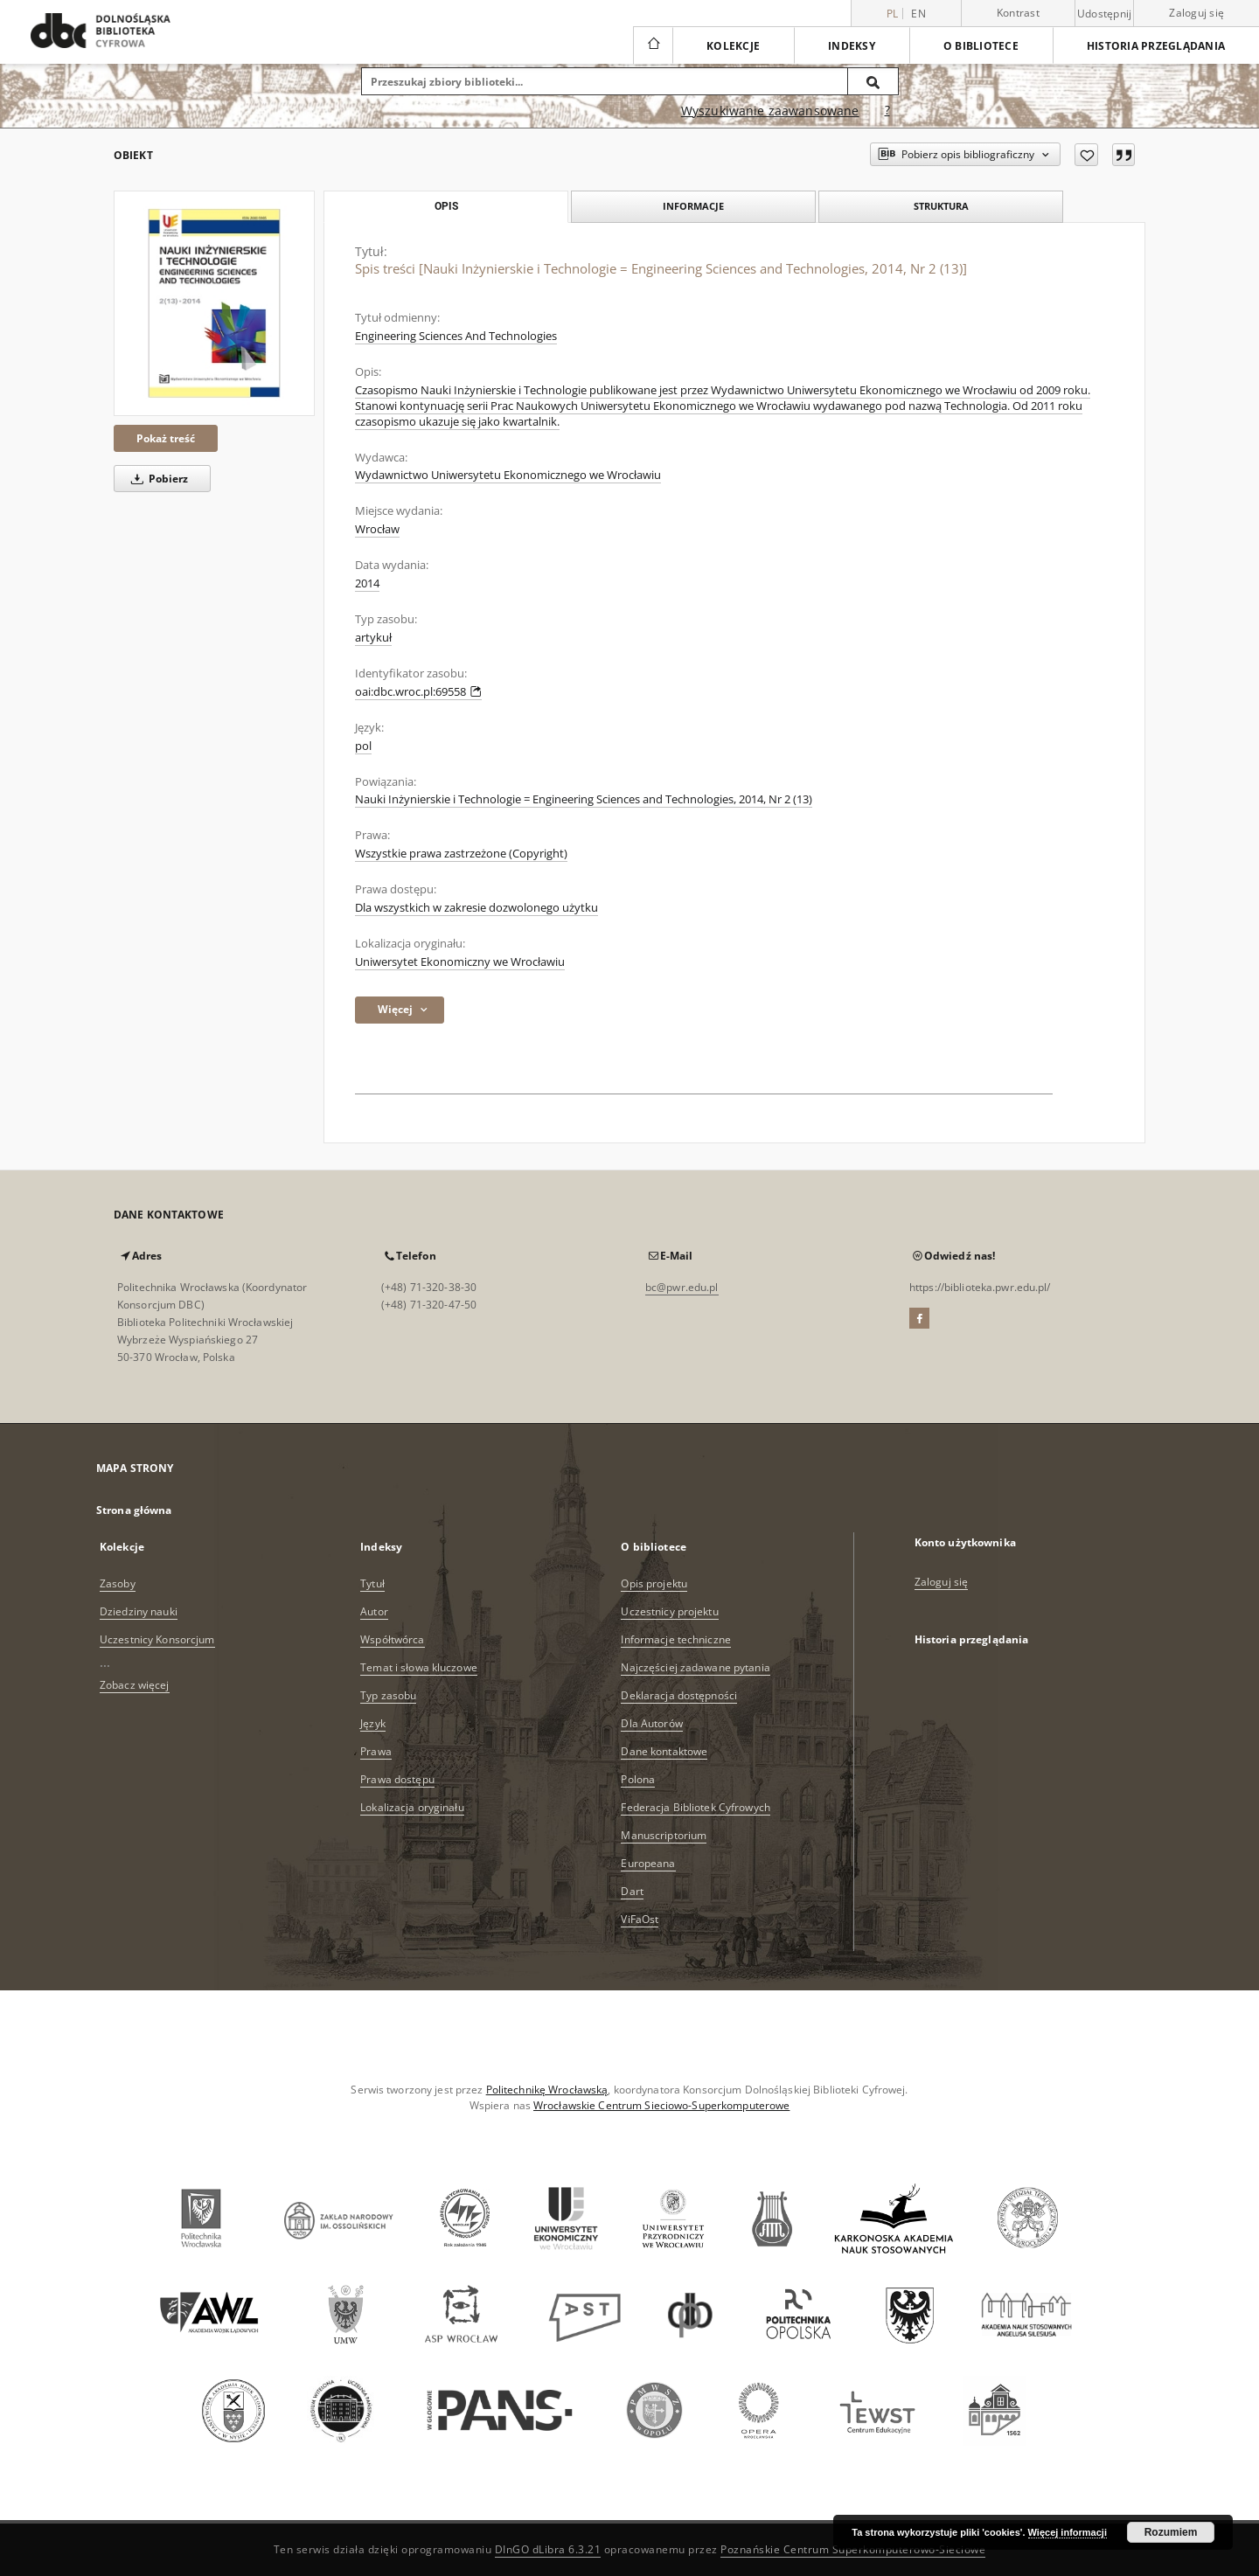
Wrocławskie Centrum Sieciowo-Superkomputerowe (661, 2105)
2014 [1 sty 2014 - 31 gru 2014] (367, 583)
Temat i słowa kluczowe (418, 1667)
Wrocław (377, 529)
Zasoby (118, 1583)
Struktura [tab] (941, 205)
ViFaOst (639, 1919)
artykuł (373, 637)
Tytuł (372, 1583)
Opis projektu (654, 1583)
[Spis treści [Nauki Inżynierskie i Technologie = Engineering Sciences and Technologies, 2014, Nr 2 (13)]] (214, 303)
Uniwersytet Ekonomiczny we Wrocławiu (460, 962)
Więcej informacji (1067, 2532)
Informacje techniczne (676, 1639)
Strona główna (134, 1510)
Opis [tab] (446, 206)
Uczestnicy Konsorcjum (157, 1639)
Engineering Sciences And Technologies (456, 336)
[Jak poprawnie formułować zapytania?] (887, 111)
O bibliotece (981, 45)
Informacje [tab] (693, 205)
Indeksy (851, 45)
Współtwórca (392, 1639)
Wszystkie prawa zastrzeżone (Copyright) (461, 853)
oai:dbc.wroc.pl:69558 (418, 691)
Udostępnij (1104, 14)
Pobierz (156, 479)
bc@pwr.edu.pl (682, 1287)
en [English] (918, 13)
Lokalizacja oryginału (412, 1807)
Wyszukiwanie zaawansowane (770, 110)
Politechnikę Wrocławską (547, 2089)
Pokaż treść (165, 438)
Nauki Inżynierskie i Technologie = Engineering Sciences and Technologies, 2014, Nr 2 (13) (583, 799)
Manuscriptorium (663, 1835)
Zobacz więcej (135, 1684)
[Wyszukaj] (873, 81)
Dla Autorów (651, 1723)
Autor (374, 1611)
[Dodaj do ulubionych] (1086, 154)
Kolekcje (733, 45)
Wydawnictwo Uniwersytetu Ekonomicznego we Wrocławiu (508, 475)
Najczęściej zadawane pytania (695, 1667)
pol (363, 746)
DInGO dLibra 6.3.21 (548, 2549)
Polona (638, 1779)
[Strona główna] (652, 45)
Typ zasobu (388, 1695)
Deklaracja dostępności (679, 1695)
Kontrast (1018, 12)
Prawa (376, 1751)
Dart (632, 1891)
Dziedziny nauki (138, 1611)
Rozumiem (1171, 2532)
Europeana (648, 1863)
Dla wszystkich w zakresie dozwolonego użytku (476, 907)
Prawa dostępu (397, 1779)
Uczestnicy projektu (669, 1611)
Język (373, 1723)
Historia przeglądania (1156, 45)
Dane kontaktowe (664, 1751)
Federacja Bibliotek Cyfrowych (695, 1807)
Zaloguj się (1196, 12)
